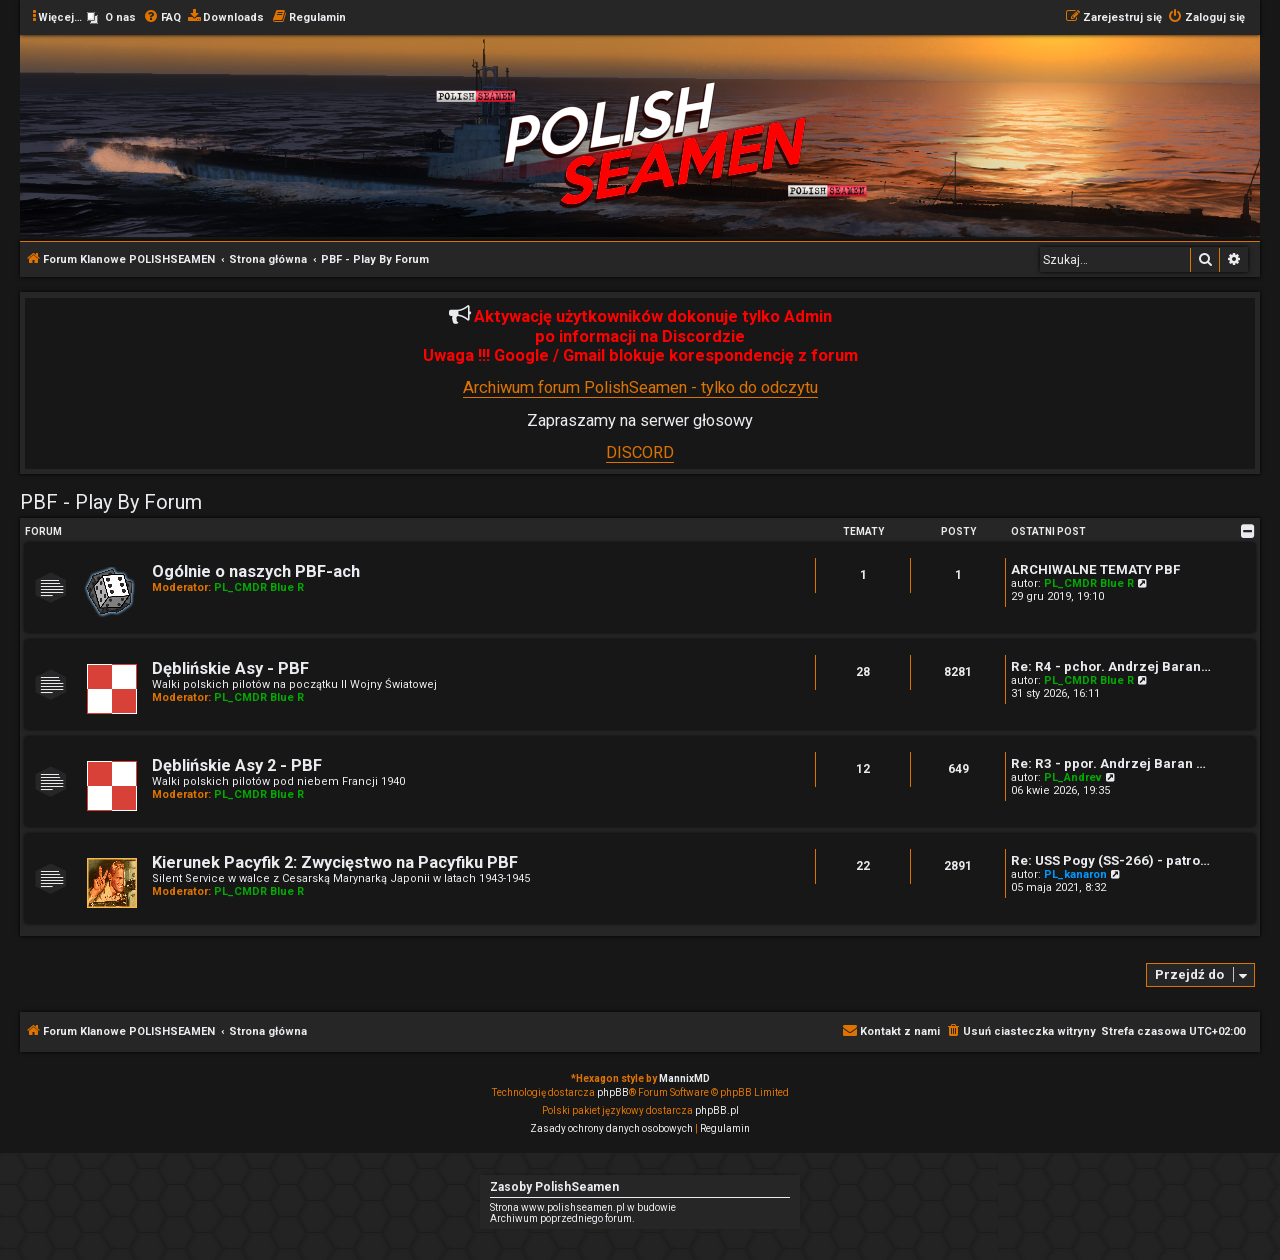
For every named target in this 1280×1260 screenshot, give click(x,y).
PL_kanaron (1075, 874)
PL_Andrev (1073, 777)
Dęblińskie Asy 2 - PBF (237, 765)
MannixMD (684, 1078)
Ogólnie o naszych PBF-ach (256, 571)
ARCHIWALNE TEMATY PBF (1095, 569)
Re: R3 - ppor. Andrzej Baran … (1108, 763)
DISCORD (640, 452)
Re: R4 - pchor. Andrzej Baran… (1111, 666)
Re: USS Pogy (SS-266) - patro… (1110, 860)
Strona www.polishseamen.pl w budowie (583, 1207)
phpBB (613, 1092)
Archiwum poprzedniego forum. (562, 1218)
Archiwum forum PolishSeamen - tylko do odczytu (640, 387)
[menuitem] (111, 18)
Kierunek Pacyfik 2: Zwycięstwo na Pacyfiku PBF (335, 862)
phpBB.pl (717, 1110)
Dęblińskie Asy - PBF (230, 668)
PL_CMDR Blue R (259, 587)
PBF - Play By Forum (111, 502)
